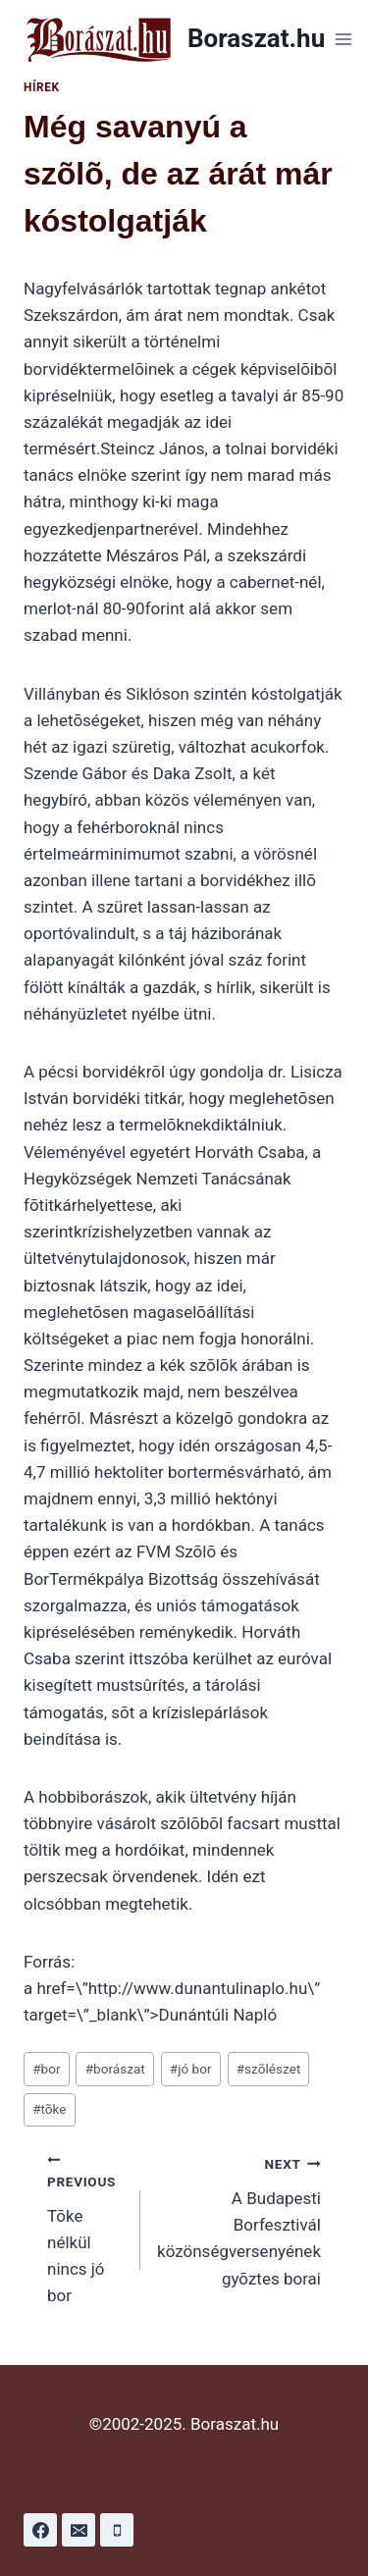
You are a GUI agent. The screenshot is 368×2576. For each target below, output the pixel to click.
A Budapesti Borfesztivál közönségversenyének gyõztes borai (239, 2218)
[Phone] (116, 2530)
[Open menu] (343, 39)
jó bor (191, 2069)
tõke (49, 2109)
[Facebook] (40, 2530)
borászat (115, 2069)
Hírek (42, 87)
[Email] (78, 2530)
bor (46, 2069)
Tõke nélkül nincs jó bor (85, 2227)
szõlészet (269, 2069)
